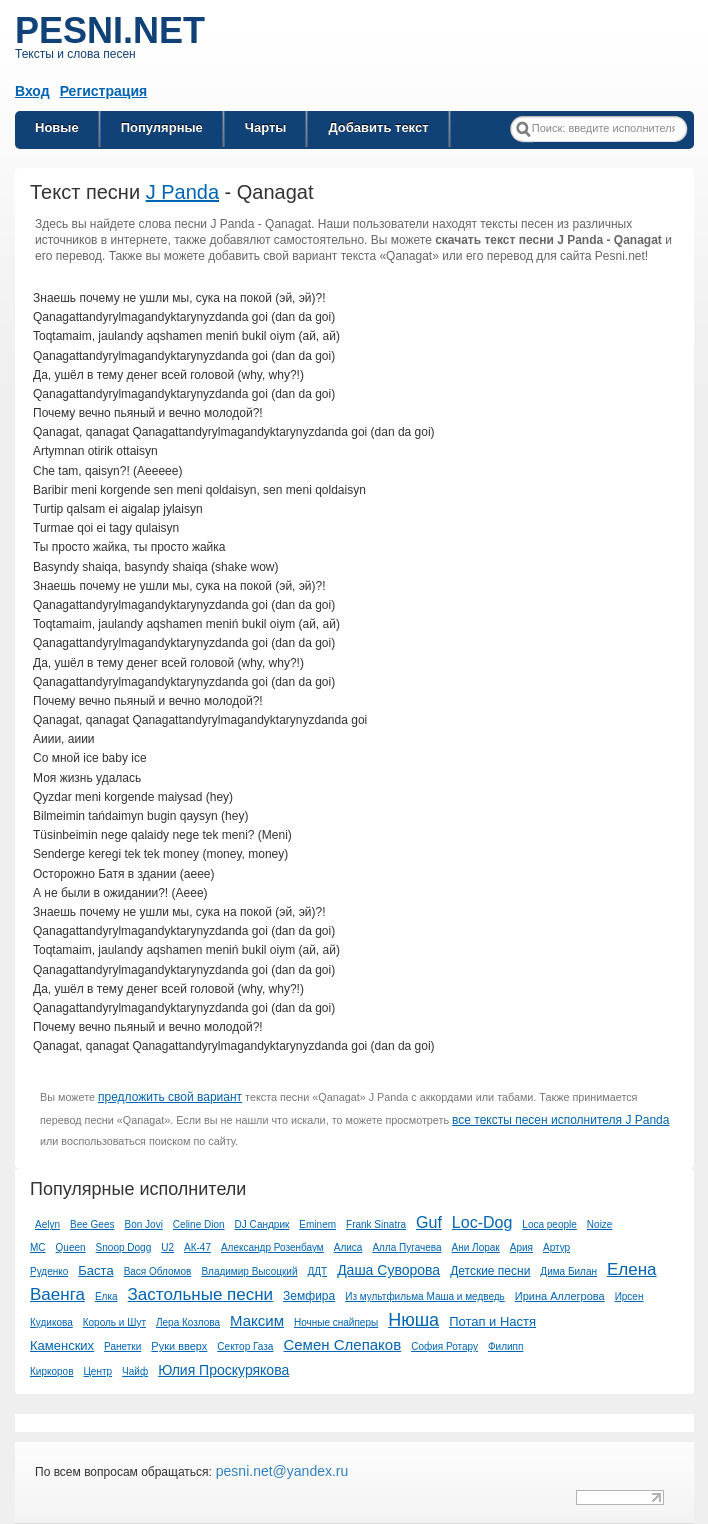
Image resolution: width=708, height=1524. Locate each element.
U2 (167, 1247)
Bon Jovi (144, 1224)
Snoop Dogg (124, 1247)
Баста (95, 1270)
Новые (57, 127)
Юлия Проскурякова (223, 1370)
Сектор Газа (245, 1346)
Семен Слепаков (342, 1344)
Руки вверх (179, 1346)
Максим (257, 1320)
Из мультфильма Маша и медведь (425, 1296)
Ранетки (122, 1346)
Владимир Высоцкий (249, 1271)
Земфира (309, 1296)
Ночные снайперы (336, 1322)
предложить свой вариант (170, 1097)
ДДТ (317, 1271)
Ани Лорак (476, 1247)
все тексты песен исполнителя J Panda (560, 1120)
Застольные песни (201, 1294)
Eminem (317, 1224)
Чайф (135, 1371)
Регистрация (104, 91)
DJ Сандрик (262, 1224)
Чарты (266, 127)
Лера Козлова (188, 1322)
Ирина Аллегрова (560, 1296)
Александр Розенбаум (272, 1247)
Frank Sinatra (376, 1224)
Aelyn (47, 1224)
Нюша (413, 1320)
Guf (429, 1222)
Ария (521, 1247)
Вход (32, 91)
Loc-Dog (482, 1222)
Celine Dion (199, 1224)
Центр (97, 1371)
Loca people (549, 1224)
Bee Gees (92, 1224)
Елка (106, 1296)
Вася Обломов (158, 1271)
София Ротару (444, 1346)
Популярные (162, 127)
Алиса (348, 1247)
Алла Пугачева (406, 1247)
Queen (71, 1247)
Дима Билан (568, 1271)
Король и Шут (114, 1322)
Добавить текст (378, 127)
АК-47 (197, 1247)
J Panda (182, 192)
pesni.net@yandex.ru (280, 1471)
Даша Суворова (388, 1270)
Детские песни (490, 1271)
